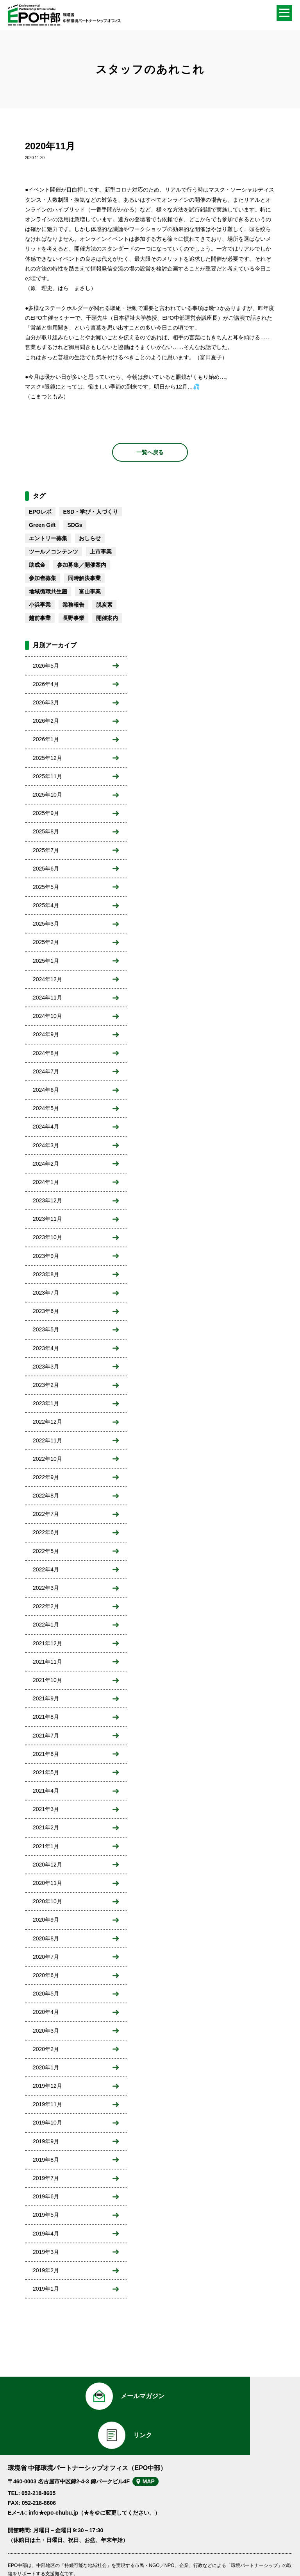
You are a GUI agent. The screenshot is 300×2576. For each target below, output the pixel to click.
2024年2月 (46, 1164)
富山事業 (90, 591)
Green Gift (42, 525)
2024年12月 (47, 979)
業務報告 (73, 605)
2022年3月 (46, 1588)
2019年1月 (46, 2289)
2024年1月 (46, 1182)
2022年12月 (47, 1422)
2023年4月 (46, 1348)
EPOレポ (40, 512)
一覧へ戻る (150, 452)
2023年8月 (46, 1274)
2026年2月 (46, 721)
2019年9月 (46, 2141)
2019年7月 (46, 2178)
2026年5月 (46, 666)
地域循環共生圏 (48, 591)
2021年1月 (46, 1846)
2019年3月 (46, 2252)
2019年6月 (46, 2196)
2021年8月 (46, 1717)
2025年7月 (46, 850)
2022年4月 (46, 1569)
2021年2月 (46, 1827)
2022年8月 (46, 1495)
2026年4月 (46, 684)
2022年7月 (46, 1514)
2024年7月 (46, 1071)
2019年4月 (46, 2233)
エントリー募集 (48, 538)
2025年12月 (47, 758)
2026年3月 (46, 702)
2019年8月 (46, 2160)
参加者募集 (42, 578)
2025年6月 (46, 868)
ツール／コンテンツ (53, 551)
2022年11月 (47, 1440)
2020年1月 (46, 2067)
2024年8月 (46, 1053)
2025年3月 (46, 924)
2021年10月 (47, 1680)
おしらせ (90, 538)
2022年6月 (46, 1532)
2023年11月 (47, 1219)
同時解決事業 (84, 578)
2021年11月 (47, 1662)
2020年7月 (46, 1957)
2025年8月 (46, 831)
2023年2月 (46, 1385)
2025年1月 (46, 961)
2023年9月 (46, 1256)
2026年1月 (46, 739)
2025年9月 (46, 813)
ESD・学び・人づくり (90, 512)
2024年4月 (46, 1126)
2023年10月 (47, 1237)
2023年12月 (47, 1200)
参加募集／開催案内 (81, 565)
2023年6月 (46, 1311)
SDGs (74, 525)
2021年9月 (46, 1698)
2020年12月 (47, 1864)
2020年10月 (47, 1901)
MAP (154, 2446)
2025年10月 (47, 795)
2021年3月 (46, 1809)
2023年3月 (46, 1366)
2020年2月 (46, 2049)
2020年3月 (46, 2031)
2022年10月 (47, 1459)
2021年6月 (46, 1754)
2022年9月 (46, 1477)
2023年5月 (46, 1329)
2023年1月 (46, 1403)
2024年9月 (46, 1034)
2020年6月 (46, 1975)
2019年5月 (46, 2215)
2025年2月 (46, 942)
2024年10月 (47, 1016)
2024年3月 (46, 1145)
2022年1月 (46, 1624)
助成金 (37, 565)
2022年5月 (46, 1551)
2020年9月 (46, 1920)
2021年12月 (47, 1643)
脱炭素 (104, 605)
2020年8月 (46, 1938)
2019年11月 (47, 2104)
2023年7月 (46, 1293)
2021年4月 (46, 1791)
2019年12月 (47, 2086)
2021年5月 (46, 1772)
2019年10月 (47, 2122)
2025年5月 (46, 887)
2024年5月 (46, 1108)
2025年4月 (46, 905)
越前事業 (40, 618)
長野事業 (73, 618)
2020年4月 (46, 2012)
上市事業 (101, 551)
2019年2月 (46, 2270)
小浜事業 (40, 605)
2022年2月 (46, 1606)
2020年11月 (47, 1883)
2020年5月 (46, 1993)
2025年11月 (47, 776)
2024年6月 (46, 1090)
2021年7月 (46, 1735)
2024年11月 (47, 997)
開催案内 (107, 618)
